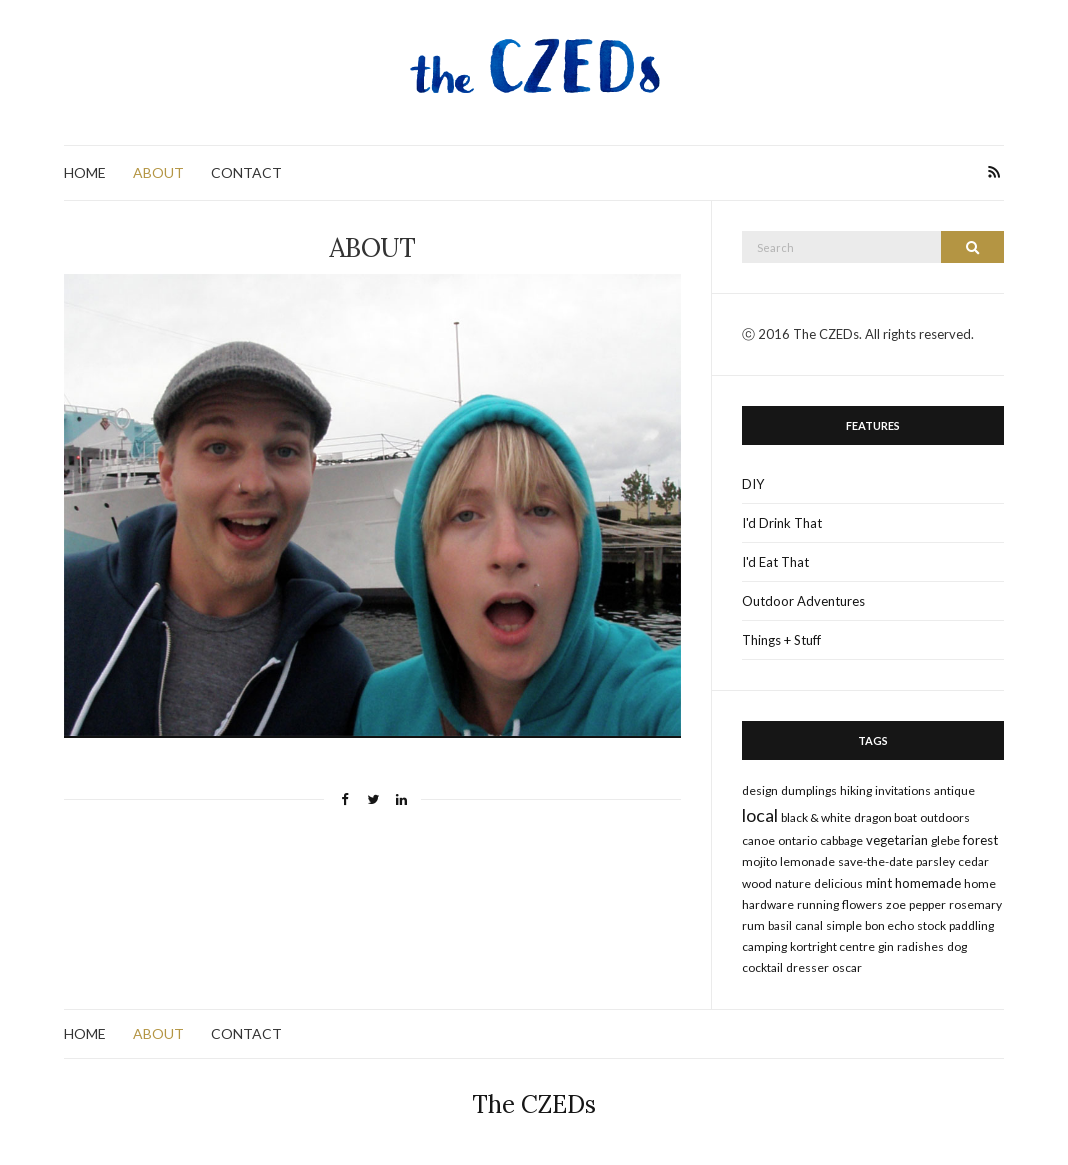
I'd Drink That (782, 523)
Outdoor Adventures (803, 601)
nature (793, 883)
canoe (758, 840)
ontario (797, 840)
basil (780, 925)
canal (809, 925)
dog (957, 946)
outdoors (945, 817)
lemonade (807, 861)
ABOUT (158, 172)
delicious (838, 883)
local (760, 815)
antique (954, 790)
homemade (928, 883)
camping (764, 946)
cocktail (762, 967)
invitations (903, 790)
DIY (753, 484)
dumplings (809, 790)
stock (931, 925)
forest (980, 840)
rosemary (975, 904)
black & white (816, 817)
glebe (945, 840)
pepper (927, 904)
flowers (862, 904)
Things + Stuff (781, 640)
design (760, 790)
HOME (85, 172)
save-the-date (875, 861)
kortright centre (832, 946)
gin (886, 946)
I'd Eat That (775, 562)
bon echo (889, 925)
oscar (847, 967)
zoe (896, 904)
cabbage (841, 840)
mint (879, 883)
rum (753, 925)
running (818, 904)
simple (844, 925)
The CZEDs (534, 1104)
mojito (759, 861)
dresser (807, 967)
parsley (935, 861)
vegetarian (897, 840)
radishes (920, 946)
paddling (971, 925)
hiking (856, 790)
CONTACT (246, 172)
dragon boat (885, 817)
